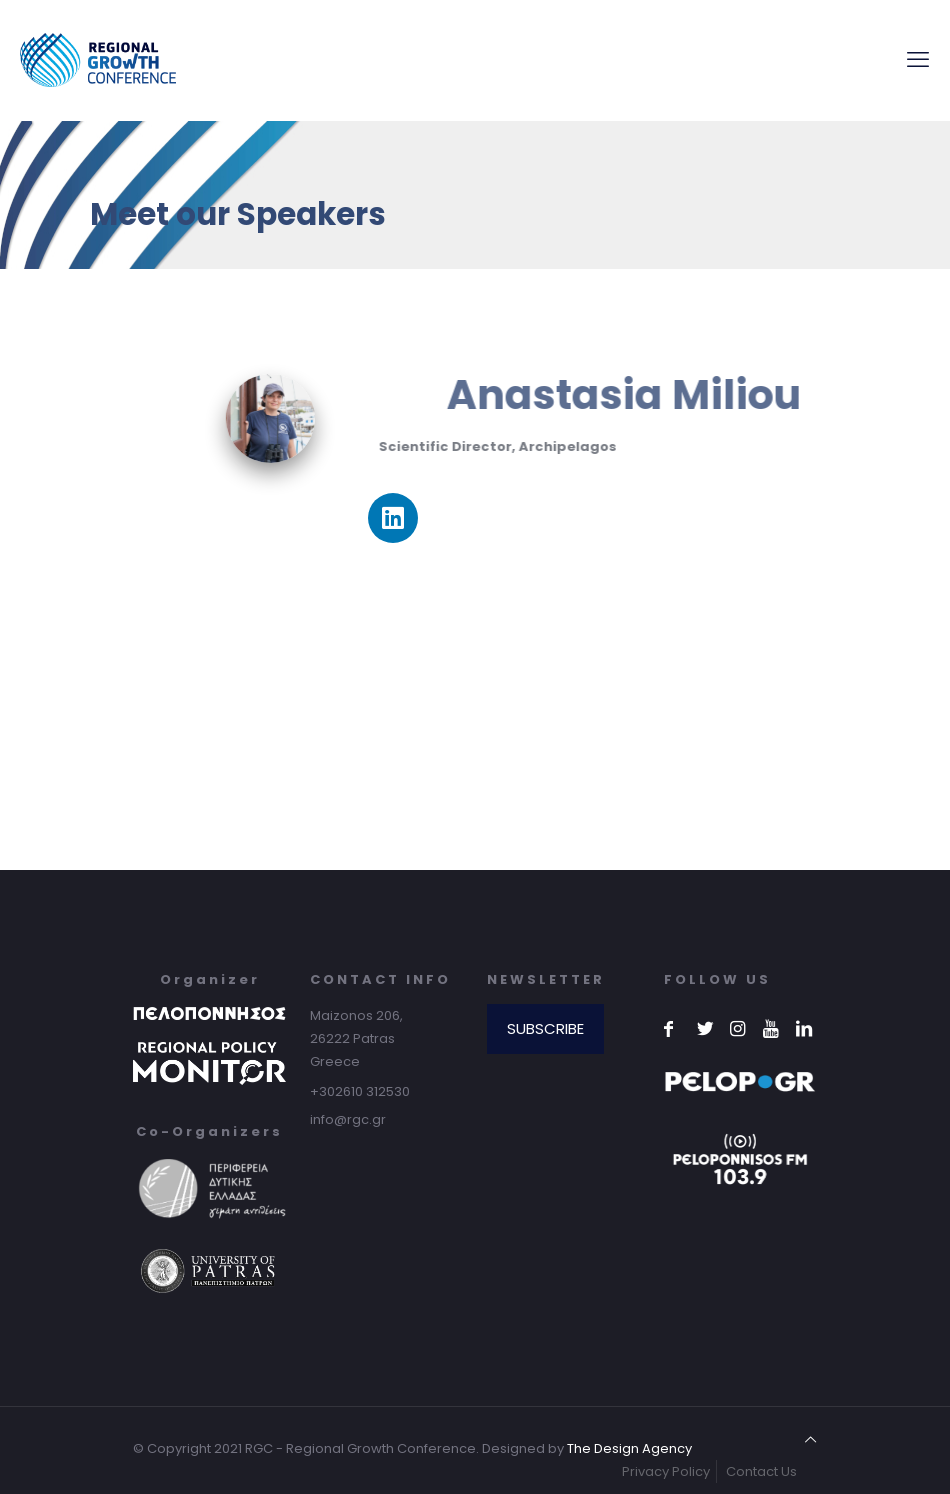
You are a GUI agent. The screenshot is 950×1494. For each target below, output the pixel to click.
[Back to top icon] (810, 1439)
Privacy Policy (666, 1471)
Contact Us (761, 1471)
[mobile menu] (918, 60)
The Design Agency (629, 1448)
